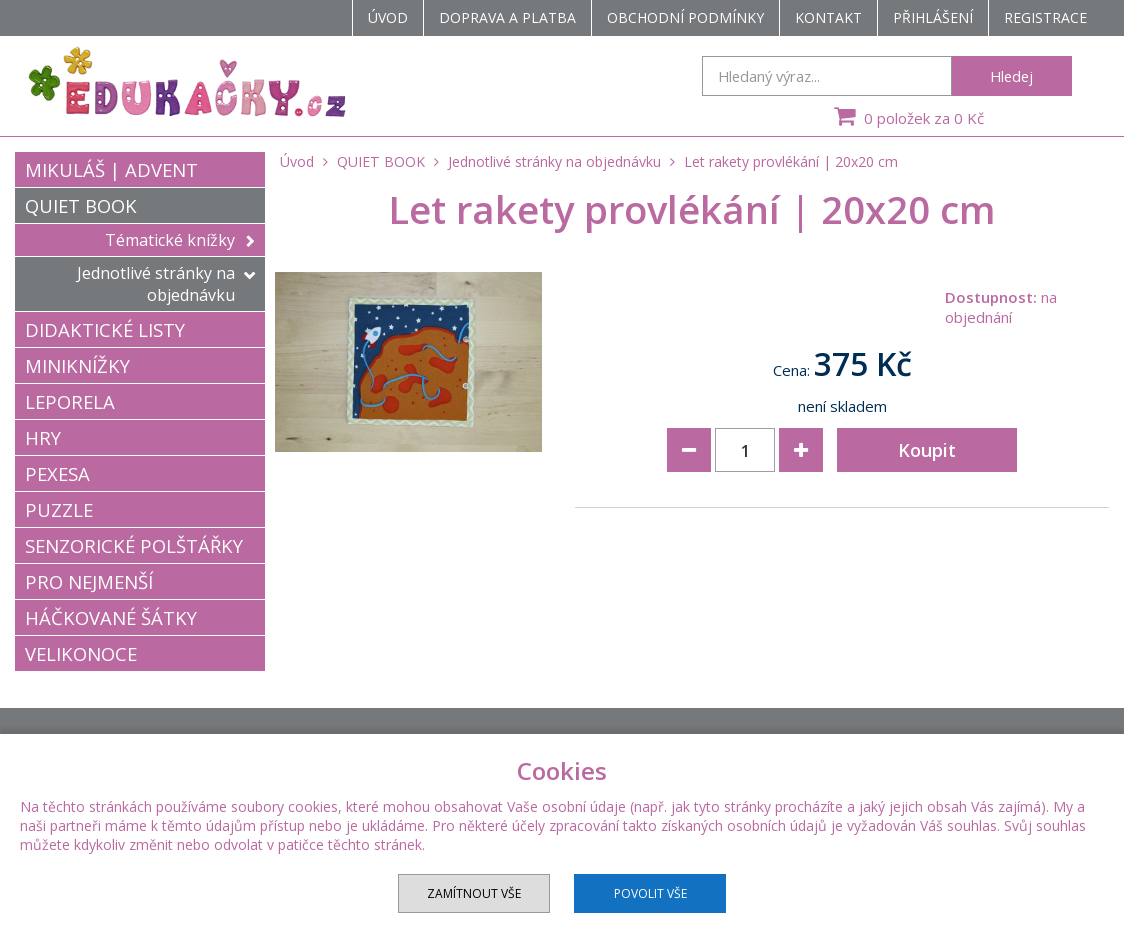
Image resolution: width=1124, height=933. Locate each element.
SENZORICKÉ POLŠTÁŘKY (134, 545)
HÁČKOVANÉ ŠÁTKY (111, 617)
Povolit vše (650, 893)
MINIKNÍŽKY (77, 365)
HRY (43, 437)
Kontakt (828, 17)
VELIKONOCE (81, 653)
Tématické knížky (180, 240)
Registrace (1045, 17)
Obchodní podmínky (685, 17)
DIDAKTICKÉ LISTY (105, 329)
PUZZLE (59, 509)
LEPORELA (70, 401)
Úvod (388, 17)
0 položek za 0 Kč (906, 116)
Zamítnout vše (474, 893)
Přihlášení (933, 17)
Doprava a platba (507, 17)
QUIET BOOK (81, 205)
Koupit (927, 450)
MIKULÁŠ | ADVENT (111, 169)
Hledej (1011, 76)
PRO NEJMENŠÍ (89, 581)
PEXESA (57, 473)
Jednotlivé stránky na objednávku (166, 284)
